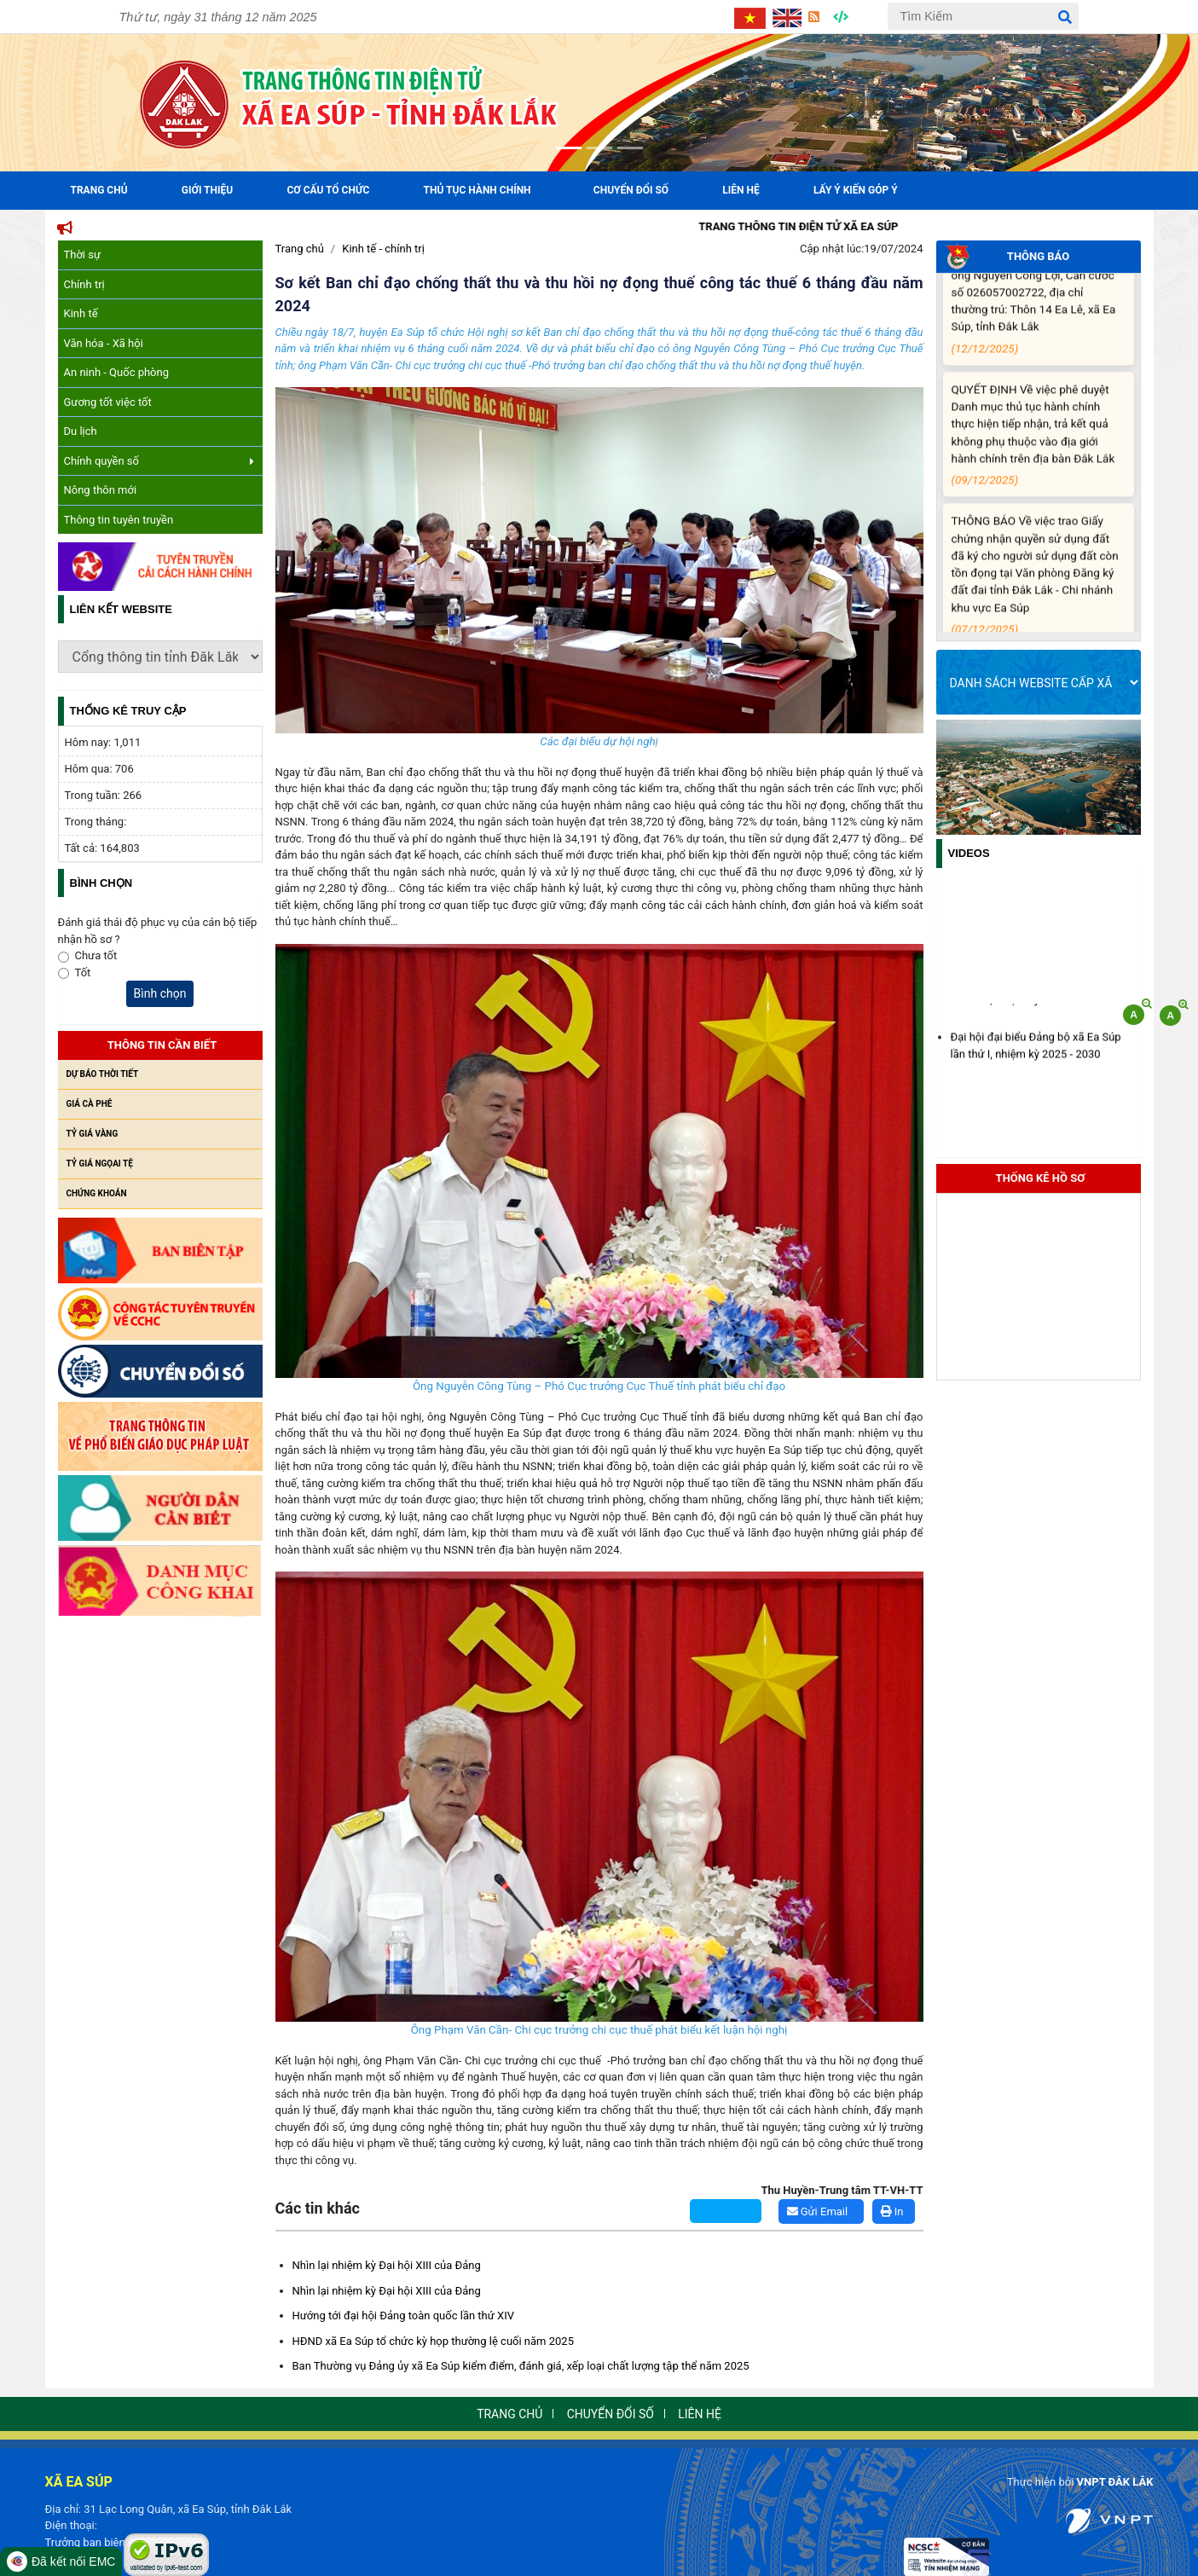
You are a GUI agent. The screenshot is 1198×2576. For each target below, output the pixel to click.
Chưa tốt (96, 955)
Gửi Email (817, 2211)
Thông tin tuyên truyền (119, 519)
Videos (969, 853)
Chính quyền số (159, 460)
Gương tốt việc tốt (108, 402)
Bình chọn (160, 993)
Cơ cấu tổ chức (327, 190)
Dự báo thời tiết (103, 1074)
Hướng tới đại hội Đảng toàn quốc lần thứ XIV (403, 2315)
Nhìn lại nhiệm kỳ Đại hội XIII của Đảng (386, 2265)
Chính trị (84, 284)
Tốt (83, 972)
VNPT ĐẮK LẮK (1115, 2481)
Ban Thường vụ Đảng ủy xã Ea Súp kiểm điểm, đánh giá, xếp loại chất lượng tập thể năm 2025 (520, 2365)
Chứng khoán (97, 1193)
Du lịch (80, 431)
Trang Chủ (99, 190)
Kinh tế (81, 313)
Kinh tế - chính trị (383, 248)
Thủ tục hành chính (477, 190)
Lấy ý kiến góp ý (855, 190)
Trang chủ (299, 248)
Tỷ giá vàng (93, 1133)
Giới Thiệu (207, 190)
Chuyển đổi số (630, 190)
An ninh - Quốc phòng (117, 372)
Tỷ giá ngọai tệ (100, 1163)
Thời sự (82, 254)
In (892, 2211)
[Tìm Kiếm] (983, 16)
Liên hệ (740, 190)
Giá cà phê (90, 1104)
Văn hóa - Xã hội (103, 343)
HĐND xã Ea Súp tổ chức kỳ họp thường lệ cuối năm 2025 (433, 2341)
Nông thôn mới (100, 489)
